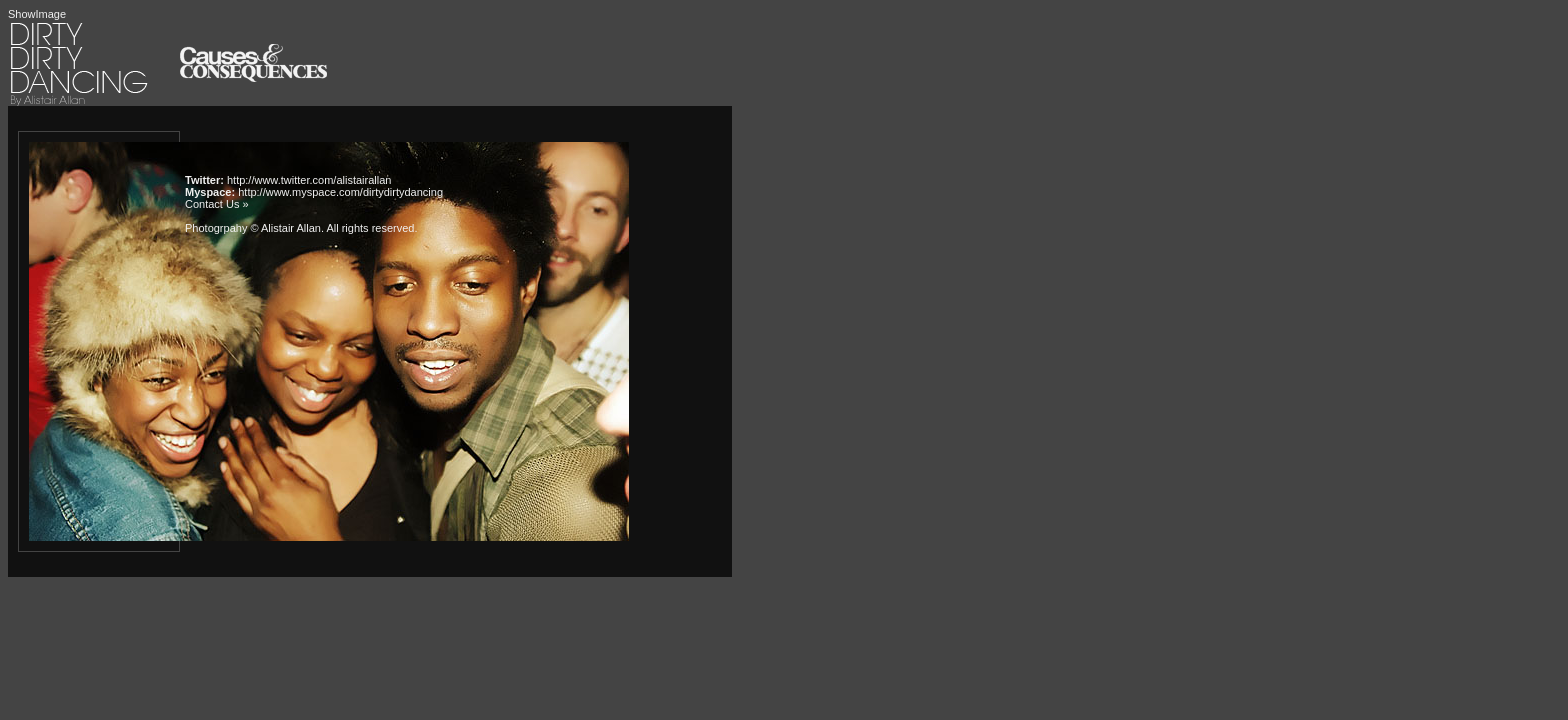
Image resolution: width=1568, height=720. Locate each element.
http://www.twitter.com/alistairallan (309, 180)
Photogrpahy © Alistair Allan (253, 228)
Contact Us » (217, 204)
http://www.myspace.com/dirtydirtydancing (340, 192)
